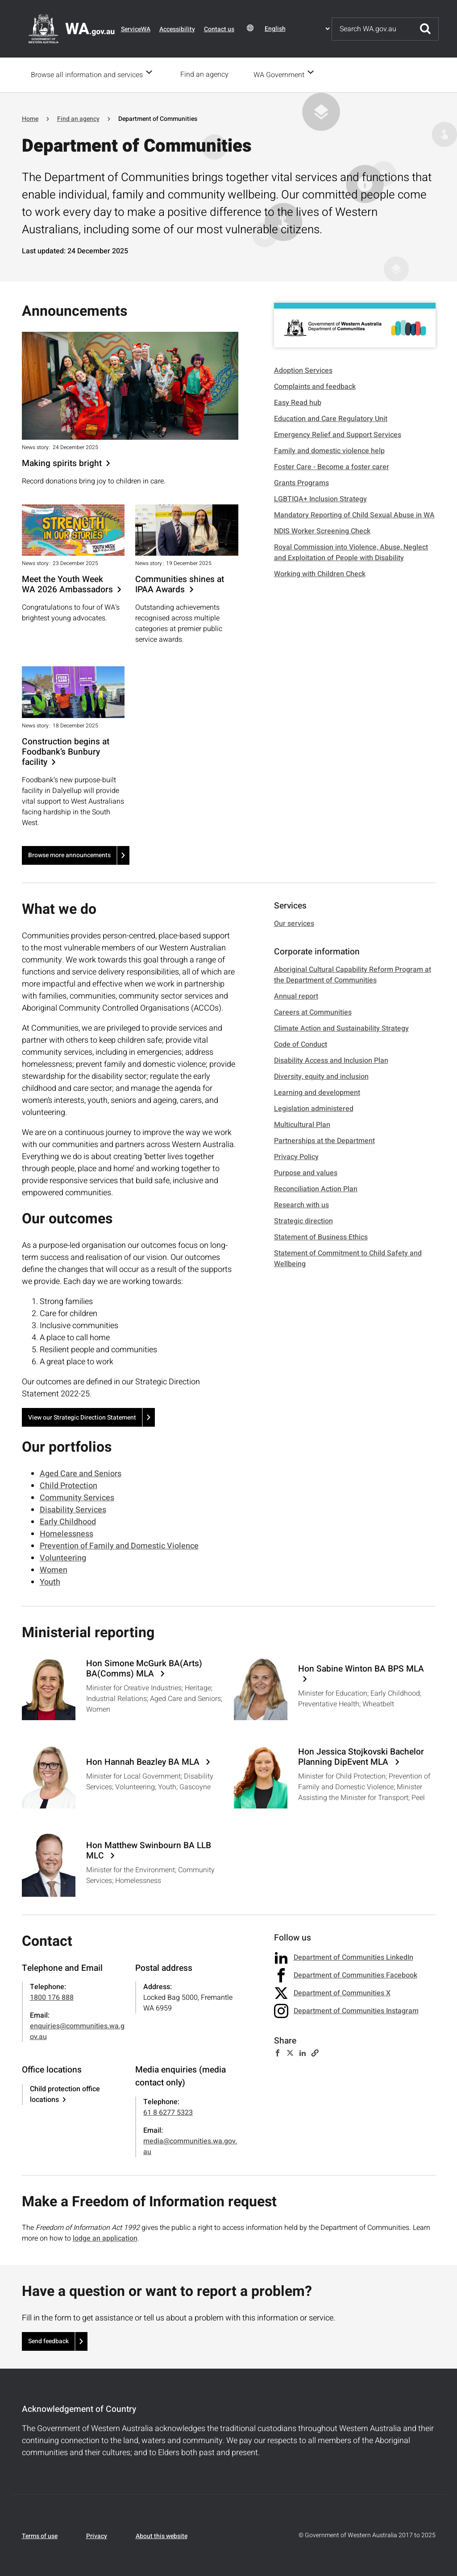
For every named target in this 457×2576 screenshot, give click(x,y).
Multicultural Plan (302, 1124)
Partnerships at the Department (324, 1140)
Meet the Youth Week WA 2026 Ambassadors (67, 584)
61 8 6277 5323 (168, 2111)
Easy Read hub (297, 401)
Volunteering (63, 1557)
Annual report (296, 995)
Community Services (77, 1497)
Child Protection (68, 1485)
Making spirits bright (62, 463)
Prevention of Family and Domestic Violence (119, 1545)
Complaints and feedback (315, 385)
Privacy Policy (296, 1156)
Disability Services (73, 1509)
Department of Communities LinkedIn (353, 1956)
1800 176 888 (52, 1996)
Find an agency (207, 74)
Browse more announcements (69, 854)
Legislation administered (313, 1107)
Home (30, 118)
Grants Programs (301, 482)
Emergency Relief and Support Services (337, 434)
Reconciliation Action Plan (315, 1188)
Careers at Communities (313, 1011)
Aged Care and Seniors (80, 1473)
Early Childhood (68, 1521)
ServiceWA (135, 29)
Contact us (219, 29)
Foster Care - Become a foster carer (331, 466)
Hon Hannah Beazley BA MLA (144, 1761)
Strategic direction (303, 1220)
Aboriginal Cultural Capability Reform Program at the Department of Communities (352, 974)
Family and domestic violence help (329, 450)
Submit (425, 29)
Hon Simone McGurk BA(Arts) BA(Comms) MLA (144, 1668)
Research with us (301, 1204)
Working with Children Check (320, 573)
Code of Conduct (300, 1043)
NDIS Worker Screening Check (322, 530)
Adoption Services (303, 369)
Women (53, 1569)
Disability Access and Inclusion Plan (331, 1059)
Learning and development (317, 1091)
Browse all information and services (87, 74)
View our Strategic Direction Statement (82, 1416)
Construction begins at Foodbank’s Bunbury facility (65, 751)
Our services (294, 922)
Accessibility (177, 29)
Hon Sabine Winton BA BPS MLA (361, 1668)
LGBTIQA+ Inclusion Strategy (320, 498)
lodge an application (105, 2237)
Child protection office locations (65, 2093)
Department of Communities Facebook (355, 1974)
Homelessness (66, 1533)
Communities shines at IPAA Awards (179, 584)
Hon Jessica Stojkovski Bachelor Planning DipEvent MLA (361, 1756)
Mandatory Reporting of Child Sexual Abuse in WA (354, 514)
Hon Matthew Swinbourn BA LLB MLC (148, 1850)
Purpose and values (305, 1172)
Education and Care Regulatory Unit (330, 418)
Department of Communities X (342, 1992)
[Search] (372, 29)
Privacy (96, 2535)
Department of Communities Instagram (356, 2010)
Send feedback (48, 2340)
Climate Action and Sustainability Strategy (341, 1027)
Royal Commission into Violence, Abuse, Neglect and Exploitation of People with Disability (351, 551)
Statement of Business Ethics (321, 1236)
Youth (50, 1581)
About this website (161, 2535)
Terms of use (40, 2535)
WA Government (281, 74)
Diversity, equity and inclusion (321, 1075)
